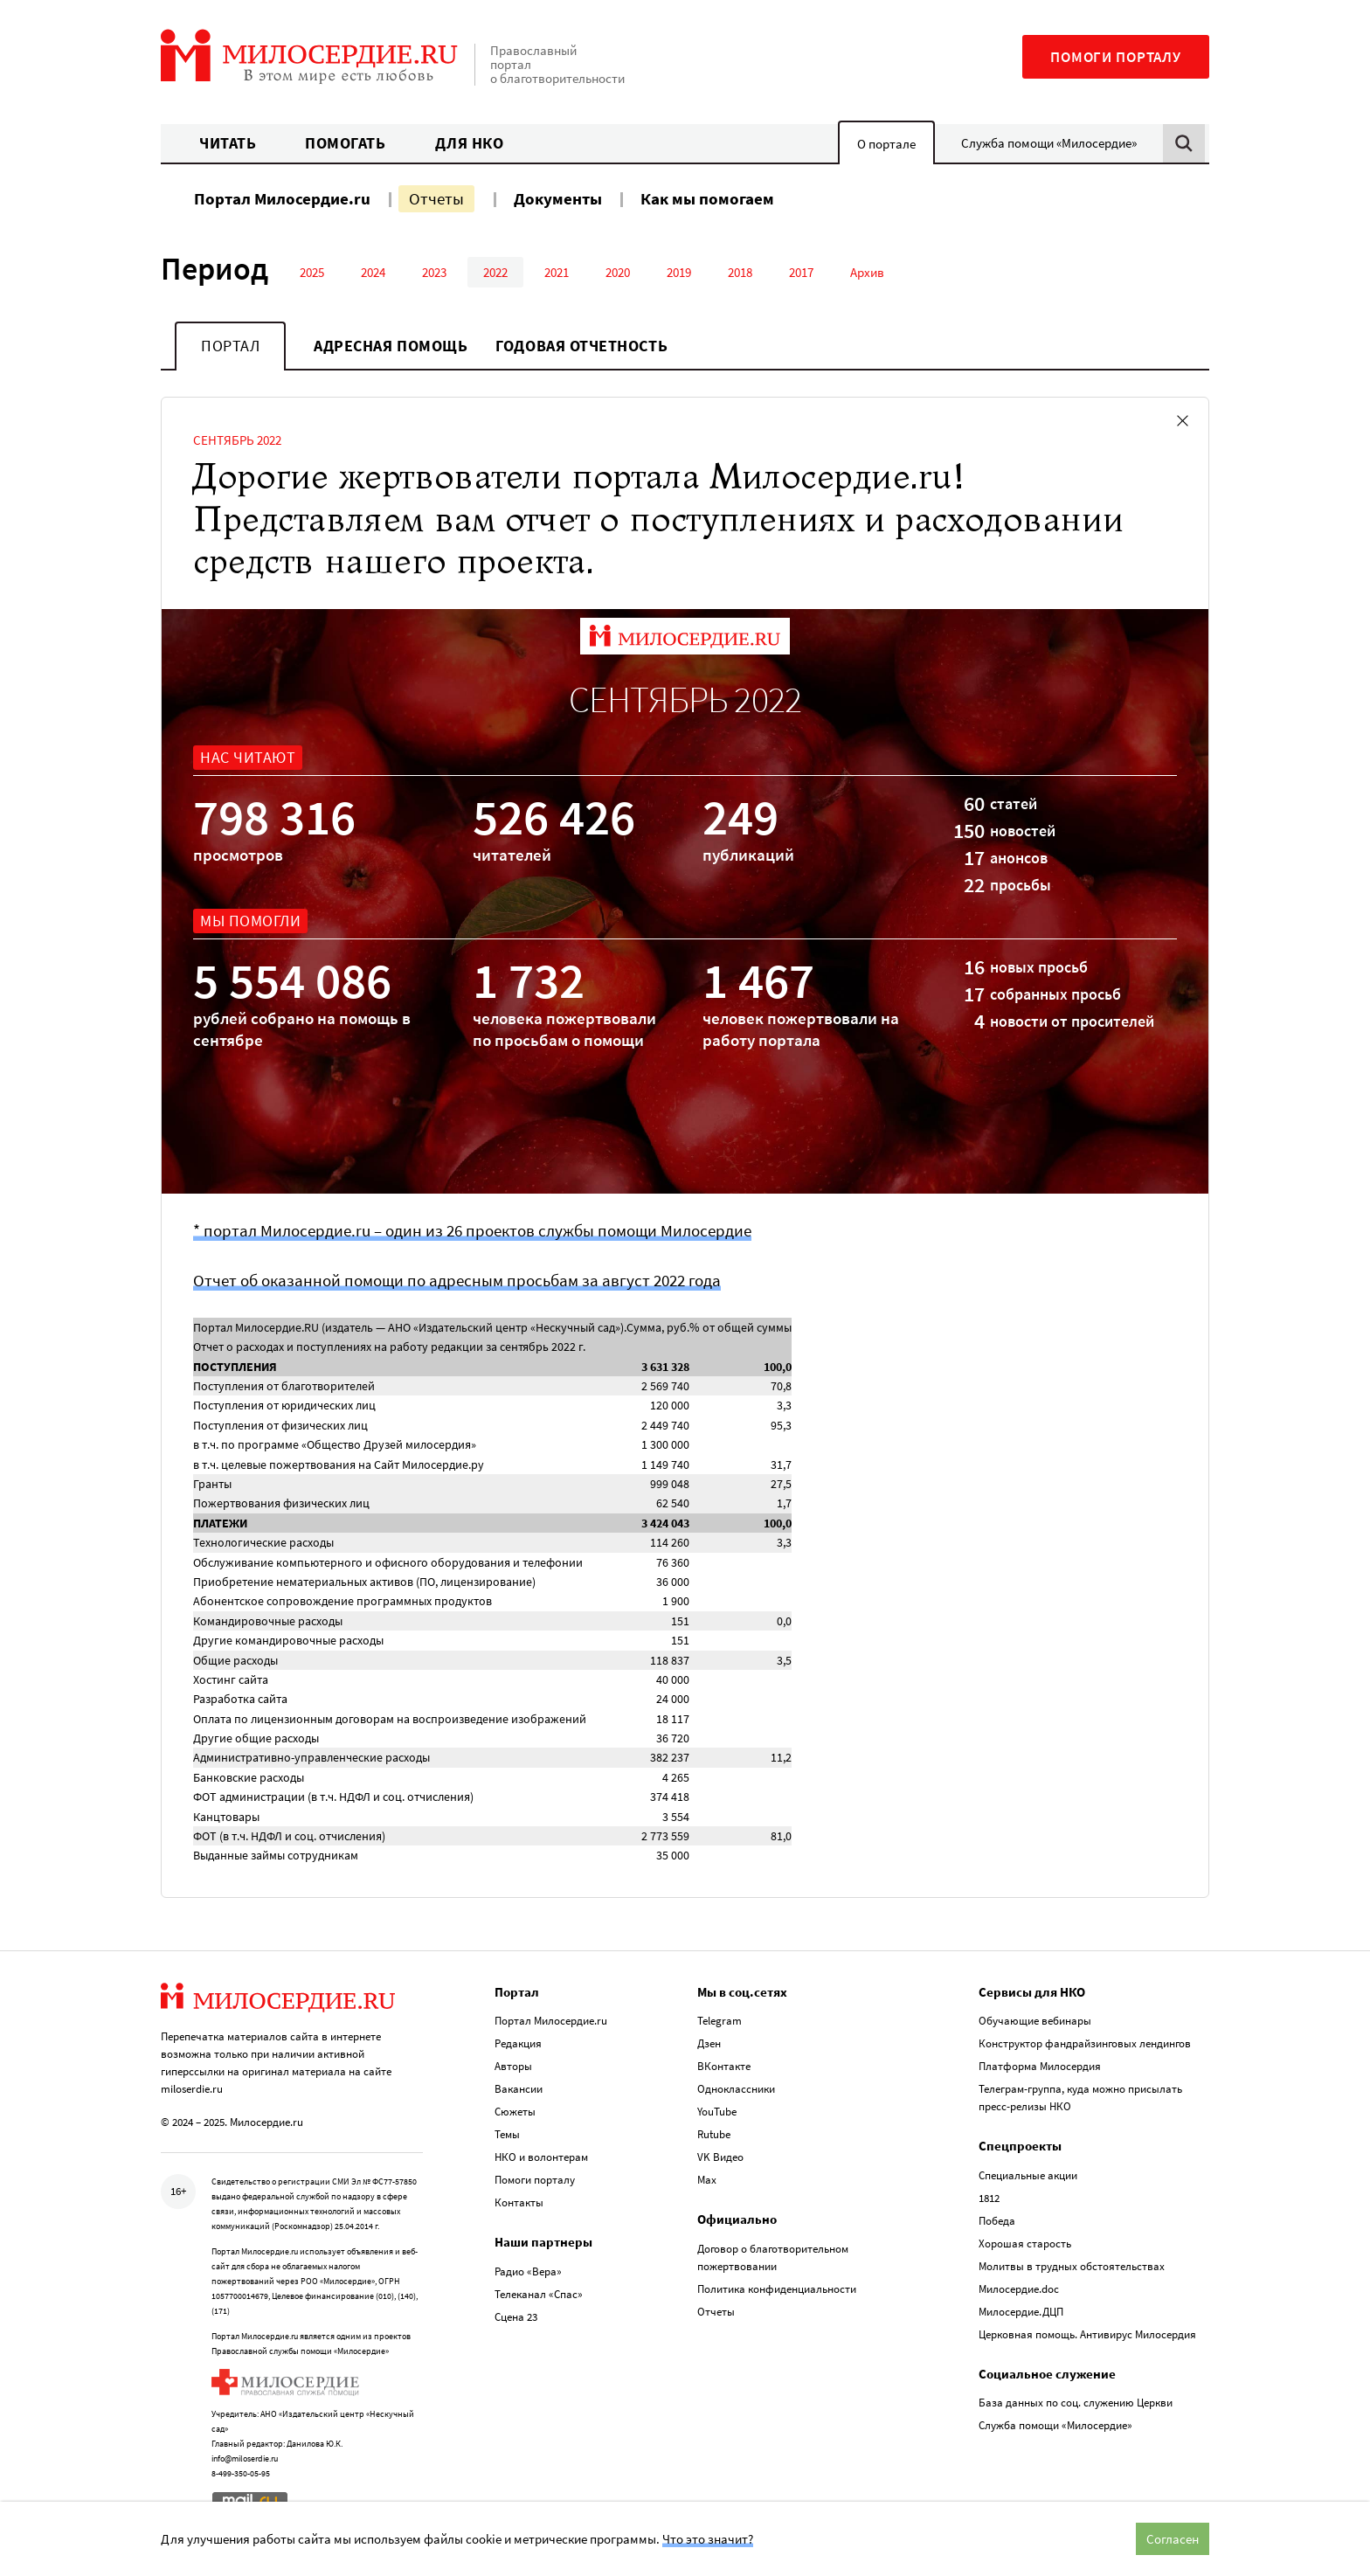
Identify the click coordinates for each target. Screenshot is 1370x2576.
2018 (740, 272)
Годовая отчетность (581, 346)
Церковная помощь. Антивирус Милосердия (1087, 2334)
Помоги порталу (1115, 56)
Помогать (345, 143)
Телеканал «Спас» (539, 2294)
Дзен (709, 2043)
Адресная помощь (390, 346)
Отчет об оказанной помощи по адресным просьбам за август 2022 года (457, 1280)
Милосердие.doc (1019, 2289)
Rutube (713, 2134)
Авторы (513, 2066)
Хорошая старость (1025, 2243)
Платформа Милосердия (1040, 2066)
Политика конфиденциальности (776, 2289)
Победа (997, 2220)
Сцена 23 (516, 2316)
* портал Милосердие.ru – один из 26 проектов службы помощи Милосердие (472, 1230)
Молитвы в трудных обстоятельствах (1072, 2266)
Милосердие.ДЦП (1021, 2311)
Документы (558, 198)
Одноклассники (736, 2088)
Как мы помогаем (707, 198)
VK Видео (720, 2157)
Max (706, 2179)
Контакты (519, 2202)
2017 (801, 272)
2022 (495, 272)
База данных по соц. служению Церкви (1076, 2402)
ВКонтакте (724, 2066)
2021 (556, 272)
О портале (886, 143)
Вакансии (519, 2088)
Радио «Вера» (528, 2271)
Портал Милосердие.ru (282, 198)
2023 (434, 272)
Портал (230, 346)
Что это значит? (707, 2539)
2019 (679, 272)
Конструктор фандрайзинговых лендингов (1085, 2043)
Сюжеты (515, 2111)
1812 (989, 2198)
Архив (867, 272)
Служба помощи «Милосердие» (1049, 143)
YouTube (717, 2111)
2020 (617, 272)
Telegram (719, 2020)
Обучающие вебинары (1035, 2020)
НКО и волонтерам (541, 2157)
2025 (312, 272)
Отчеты (436, 198)
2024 (373, 272)
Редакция (518, 2043)
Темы (507, 2134)
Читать (227, 143)
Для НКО (469, 143)
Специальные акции (1028, 2175)
